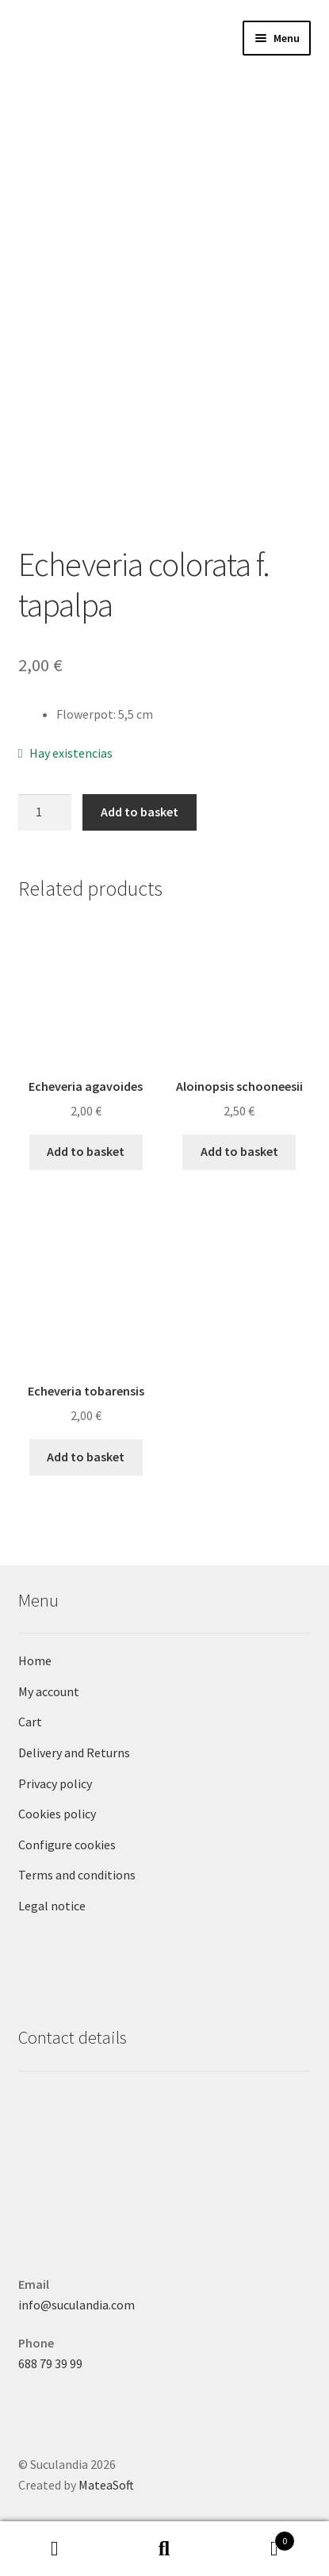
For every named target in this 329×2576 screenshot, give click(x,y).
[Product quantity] (45, 812)
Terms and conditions (77, 1875)
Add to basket (139, 812)
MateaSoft (106, 2485)
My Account (54, 2549)
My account (48, 1691)
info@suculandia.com (76, 2305)
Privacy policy (55, 1783)
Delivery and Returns (74, 1752)
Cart (30, 1721)
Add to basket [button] (85, 1151)
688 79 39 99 (50, 2363)
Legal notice (52, 1906)
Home (35, 1660)
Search (164, 2549)
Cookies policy (57, 1814)
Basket (257, 2537)
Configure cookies (67, 1844)
